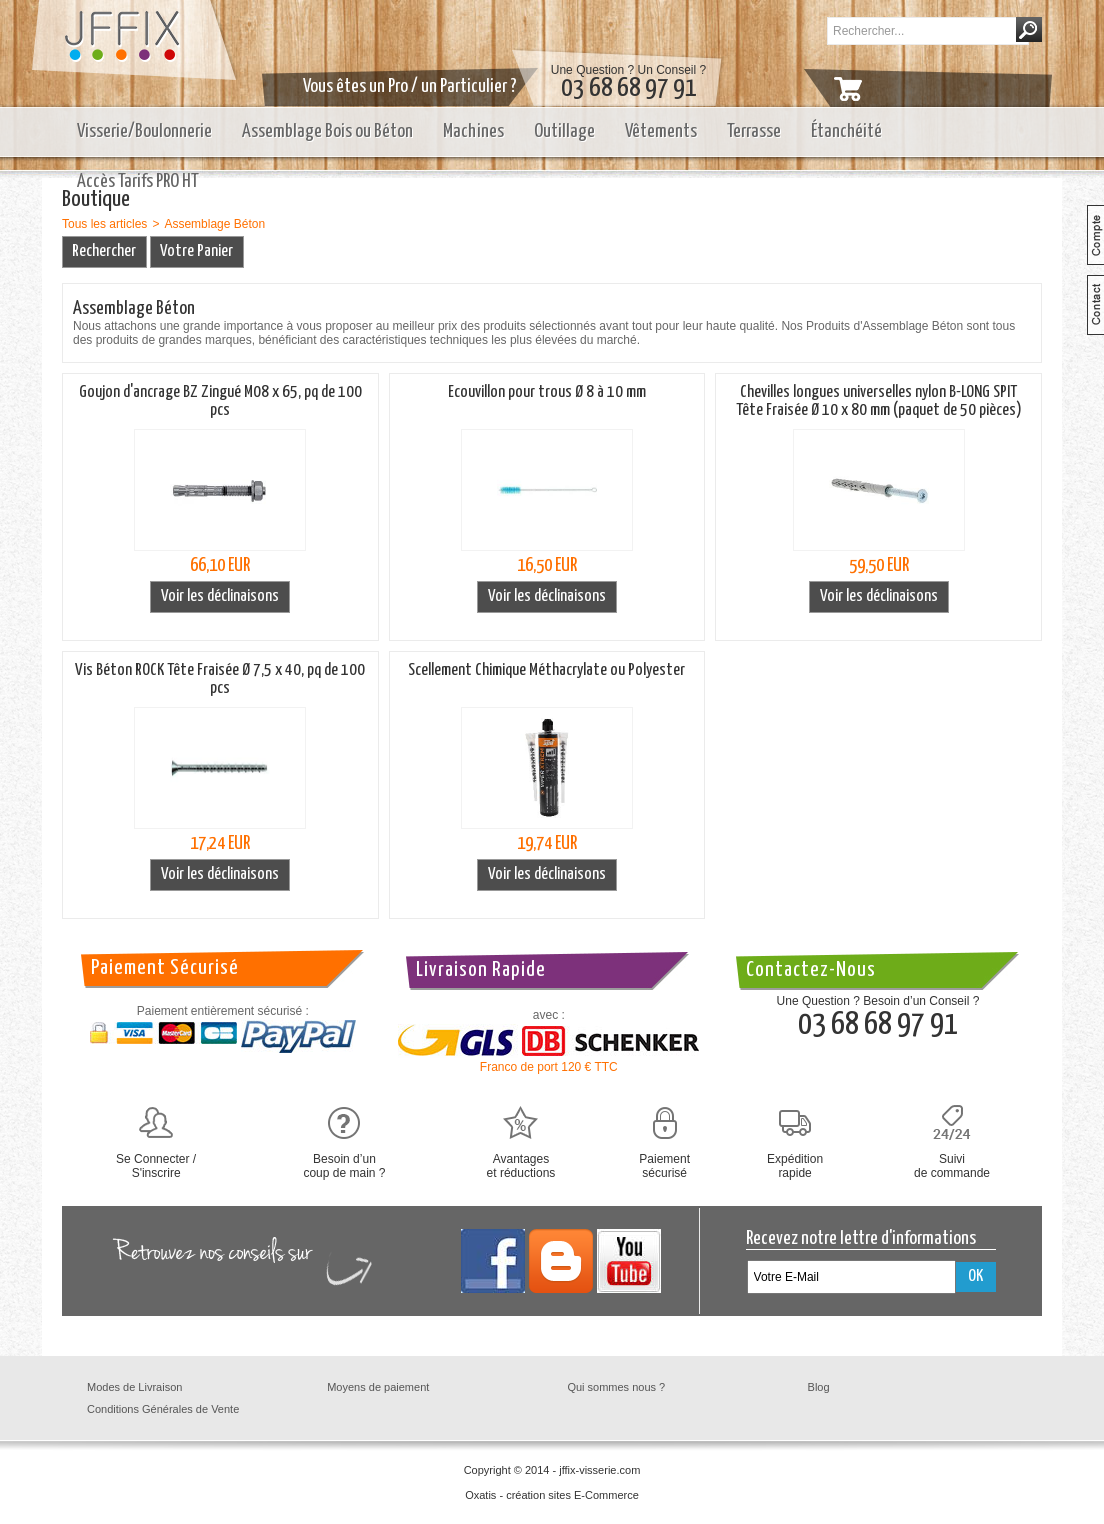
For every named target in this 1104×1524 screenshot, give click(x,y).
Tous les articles (104, 224)
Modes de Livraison (134, 1387)
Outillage (564, 131)
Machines (473, 131)
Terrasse (754, 131)
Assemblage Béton (214, 224)
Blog (819, 1387)
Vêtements (661, 131)
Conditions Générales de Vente (163, 1409)
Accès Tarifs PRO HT (138, 181)
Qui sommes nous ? (616, 1387)
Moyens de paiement (378, 1387)
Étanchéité (846, 131)
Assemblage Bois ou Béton (327, 131)
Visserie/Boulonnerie (144, 131)
